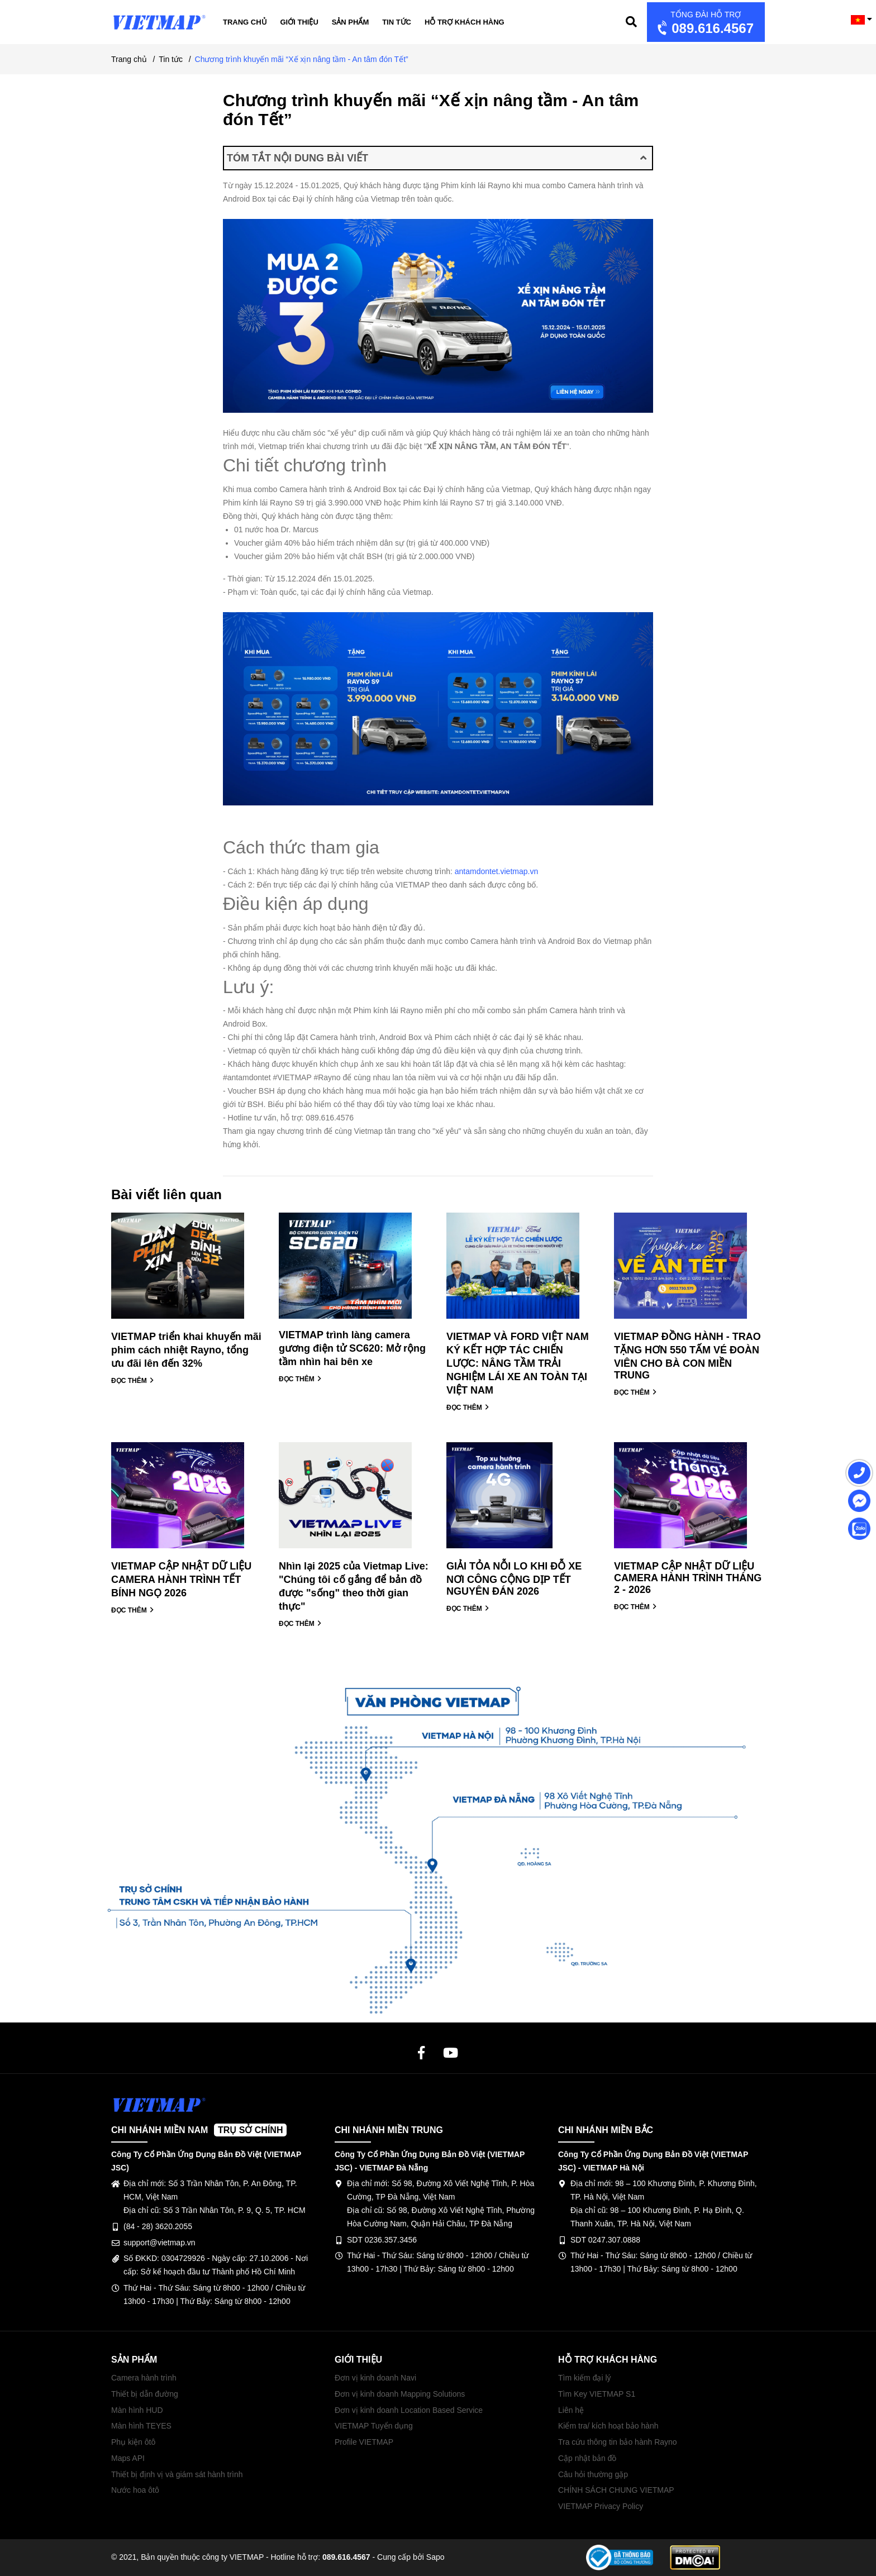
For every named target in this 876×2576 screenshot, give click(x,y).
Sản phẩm (350, 22)
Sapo (435, 2557)
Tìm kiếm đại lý (584, 2377)
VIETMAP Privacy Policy (600, 2506)
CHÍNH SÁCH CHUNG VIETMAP (616, 2490)
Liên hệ (571, 2410)
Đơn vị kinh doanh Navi (375, 2377)
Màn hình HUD (137, 2410)
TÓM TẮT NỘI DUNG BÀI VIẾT (436, 158)
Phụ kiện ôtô (133, 2441)
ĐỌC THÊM (132, 1381)
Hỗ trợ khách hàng (464, 22)
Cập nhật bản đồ (587, 2458)
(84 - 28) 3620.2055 (157, 2226)
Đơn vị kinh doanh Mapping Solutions (400, 2393)
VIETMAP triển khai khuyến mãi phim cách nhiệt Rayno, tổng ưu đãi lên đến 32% (186, 1350)
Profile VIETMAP (364, 2441)
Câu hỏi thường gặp (593, 2474)
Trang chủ (245, 22)
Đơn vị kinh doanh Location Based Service (409, 2410)
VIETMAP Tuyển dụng (374, 2425)
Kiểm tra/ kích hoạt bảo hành (608, 2425)
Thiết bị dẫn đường (144, 2393)
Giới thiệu (299, 22)
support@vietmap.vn (159, 2242)
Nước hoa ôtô (135, 2490)
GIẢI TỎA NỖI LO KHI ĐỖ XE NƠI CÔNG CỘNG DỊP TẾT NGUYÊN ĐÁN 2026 (514, 1579)
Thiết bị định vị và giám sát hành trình (177, 2474)
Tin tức (396, 22)
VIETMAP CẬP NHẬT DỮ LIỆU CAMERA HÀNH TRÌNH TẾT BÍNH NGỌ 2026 (181, 1580)
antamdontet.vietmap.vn (497, 871)
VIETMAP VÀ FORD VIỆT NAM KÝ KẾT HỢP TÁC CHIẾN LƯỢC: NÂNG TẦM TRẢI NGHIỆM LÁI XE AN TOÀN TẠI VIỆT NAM (517, 1363)
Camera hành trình (144, 2377)
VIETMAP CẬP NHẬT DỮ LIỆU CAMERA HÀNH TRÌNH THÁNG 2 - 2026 (687, 1578)
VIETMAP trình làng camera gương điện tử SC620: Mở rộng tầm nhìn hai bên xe (352, 1348)
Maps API (128, 2458)
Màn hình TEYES (141, 2425)
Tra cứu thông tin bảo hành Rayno (617, 2441)
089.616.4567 (704, 23)
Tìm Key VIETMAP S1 (596, 2393)
